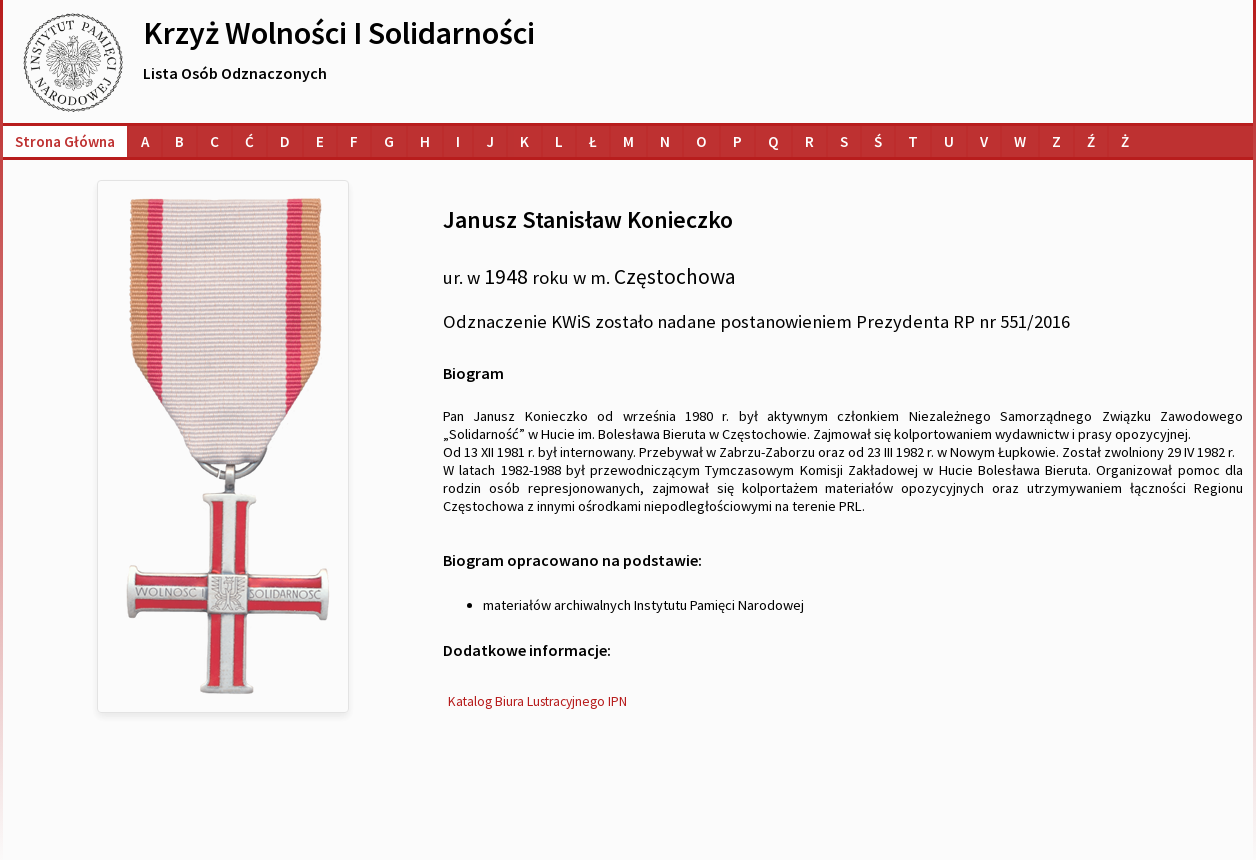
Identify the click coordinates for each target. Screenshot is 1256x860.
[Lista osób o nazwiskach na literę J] (490, 141)
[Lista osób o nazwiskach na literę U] (949, 141)
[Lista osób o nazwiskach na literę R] (809, 141)
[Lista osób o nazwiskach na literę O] (701, 141)
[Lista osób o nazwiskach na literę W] (1020, 141)
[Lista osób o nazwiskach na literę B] (179, 141)
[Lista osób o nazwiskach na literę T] (913, 141)
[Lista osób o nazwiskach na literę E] (320, 141)
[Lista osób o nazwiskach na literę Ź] (1091, 141)
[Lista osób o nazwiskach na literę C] (214, 141)
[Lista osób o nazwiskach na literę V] (984, 141)
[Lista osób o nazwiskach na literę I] (458, 141)
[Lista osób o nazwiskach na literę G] (389, 141)
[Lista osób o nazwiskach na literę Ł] (593, 141)
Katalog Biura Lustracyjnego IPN (537, 701)
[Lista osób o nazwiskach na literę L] (559, 141)
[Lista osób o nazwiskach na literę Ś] (878, 141)
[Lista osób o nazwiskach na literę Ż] (1125, 141)
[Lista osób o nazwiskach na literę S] (844, 141)
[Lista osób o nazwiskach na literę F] (354, 141)
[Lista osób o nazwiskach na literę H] (425, 141)
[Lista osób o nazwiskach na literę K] (524, 141)
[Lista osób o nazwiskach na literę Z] (1056, 141)
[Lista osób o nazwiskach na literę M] (628, 141)
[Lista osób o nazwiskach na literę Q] (773, 141)
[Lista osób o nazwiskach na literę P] (737, 141)
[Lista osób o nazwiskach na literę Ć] (249, 141)
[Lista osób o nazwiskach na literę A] (145, 141)
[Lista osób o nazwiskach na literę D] (285, 141)
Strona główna (65, 141)
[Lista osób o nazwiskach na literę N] (665, 141)
